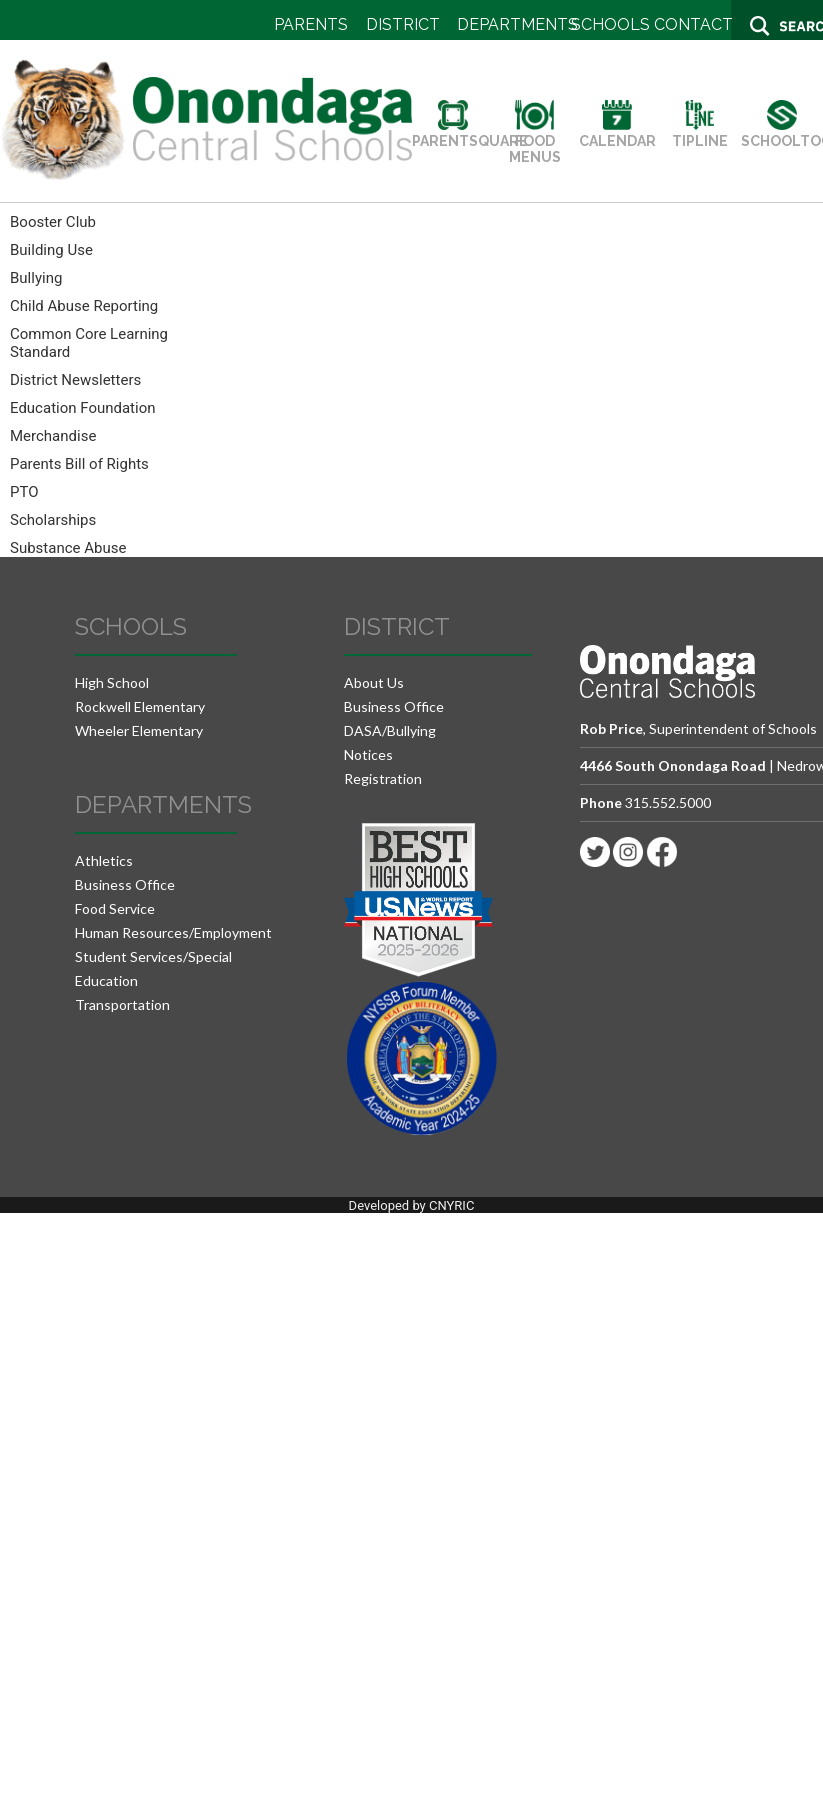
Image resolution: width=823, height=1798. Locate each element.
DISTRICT (403, 24)
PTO (24, 492)
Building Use (51, 250)
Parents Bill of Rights (79, 464)
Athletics (104, 860)
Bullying (36, 278)
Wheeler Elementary (139, 730)
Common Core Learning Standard (89, 343)
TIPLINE (700, 133)
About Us (374, 682)
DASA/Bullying (390, 730)
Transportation (122, 1004)
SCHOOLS (610, 24)
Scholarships (53, 520)
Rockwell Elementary (140, 706)
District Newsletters (75, 380)
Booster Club (53, 222)
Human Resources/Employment (173, 932)
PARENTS (311, 24)
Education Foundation (83, 408)
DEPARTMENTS (517, 24)
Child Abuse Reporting (84, 306)
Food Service (115, 908)
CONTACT (693, 24)
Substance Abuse (68, 548)
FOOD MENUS (535, 141)
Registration (383, 778)
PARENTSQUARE (470, 133)
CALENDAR (617, 133)
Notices (368, 754)
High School (112, 682)
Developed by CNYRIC (412, 1205)
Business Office (125, 884)
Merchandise (53, 436)
